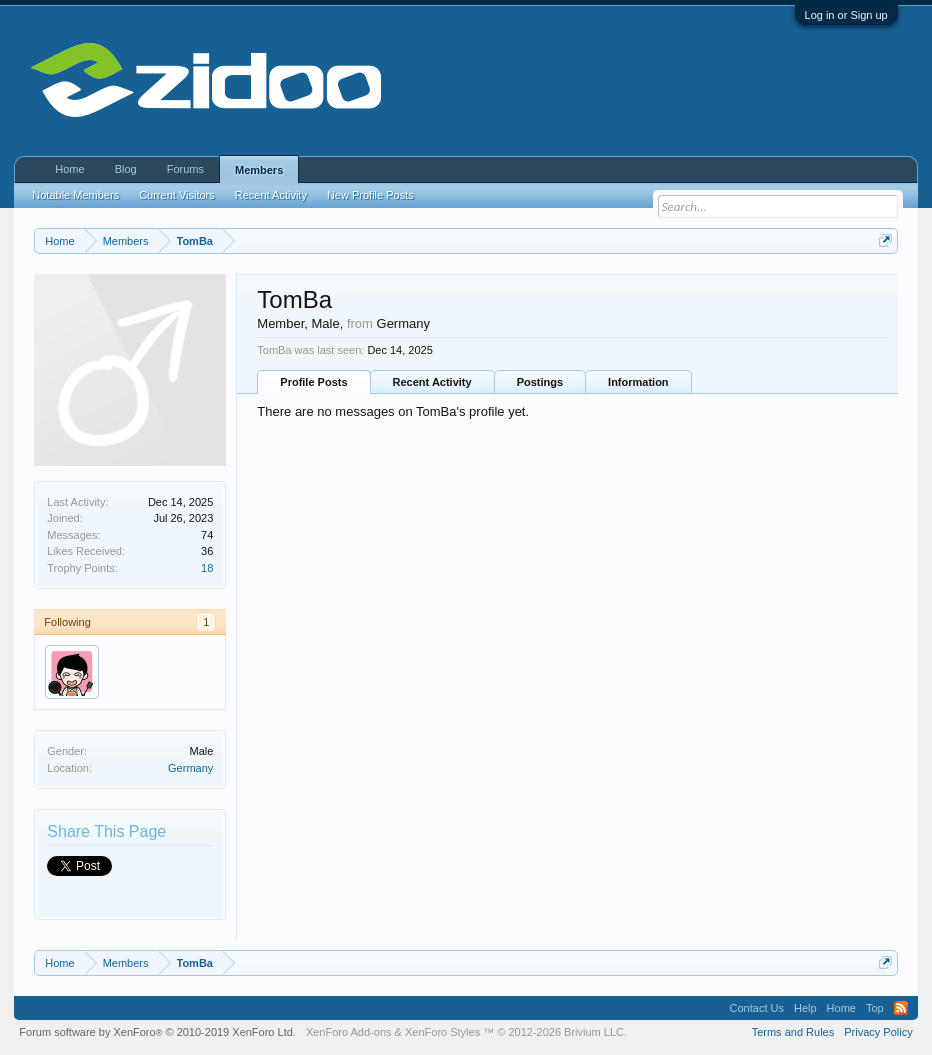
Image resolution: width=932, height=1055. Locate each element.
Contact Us (757, 1008)
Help (805, 1008)
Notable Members (75, 195)
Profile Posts (313, 382)
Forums (185, 169)
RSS (901, 1008)
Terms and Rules (793, 1032)
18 (207, 568)
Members (259, 170)
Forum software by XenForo (157, 1032)
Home (69, 169)
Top (875, 1008)
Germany (190, 768)
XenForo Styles (442, 1032)
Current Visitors (177, 195)
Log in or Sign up (846, 15)
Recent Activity (432, 382)
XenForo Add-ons (349, 1032)
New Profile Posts (370, 195)
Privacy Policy (878, 1032)
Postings (540, 382)
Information (638, 382)
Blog (126, 169)
